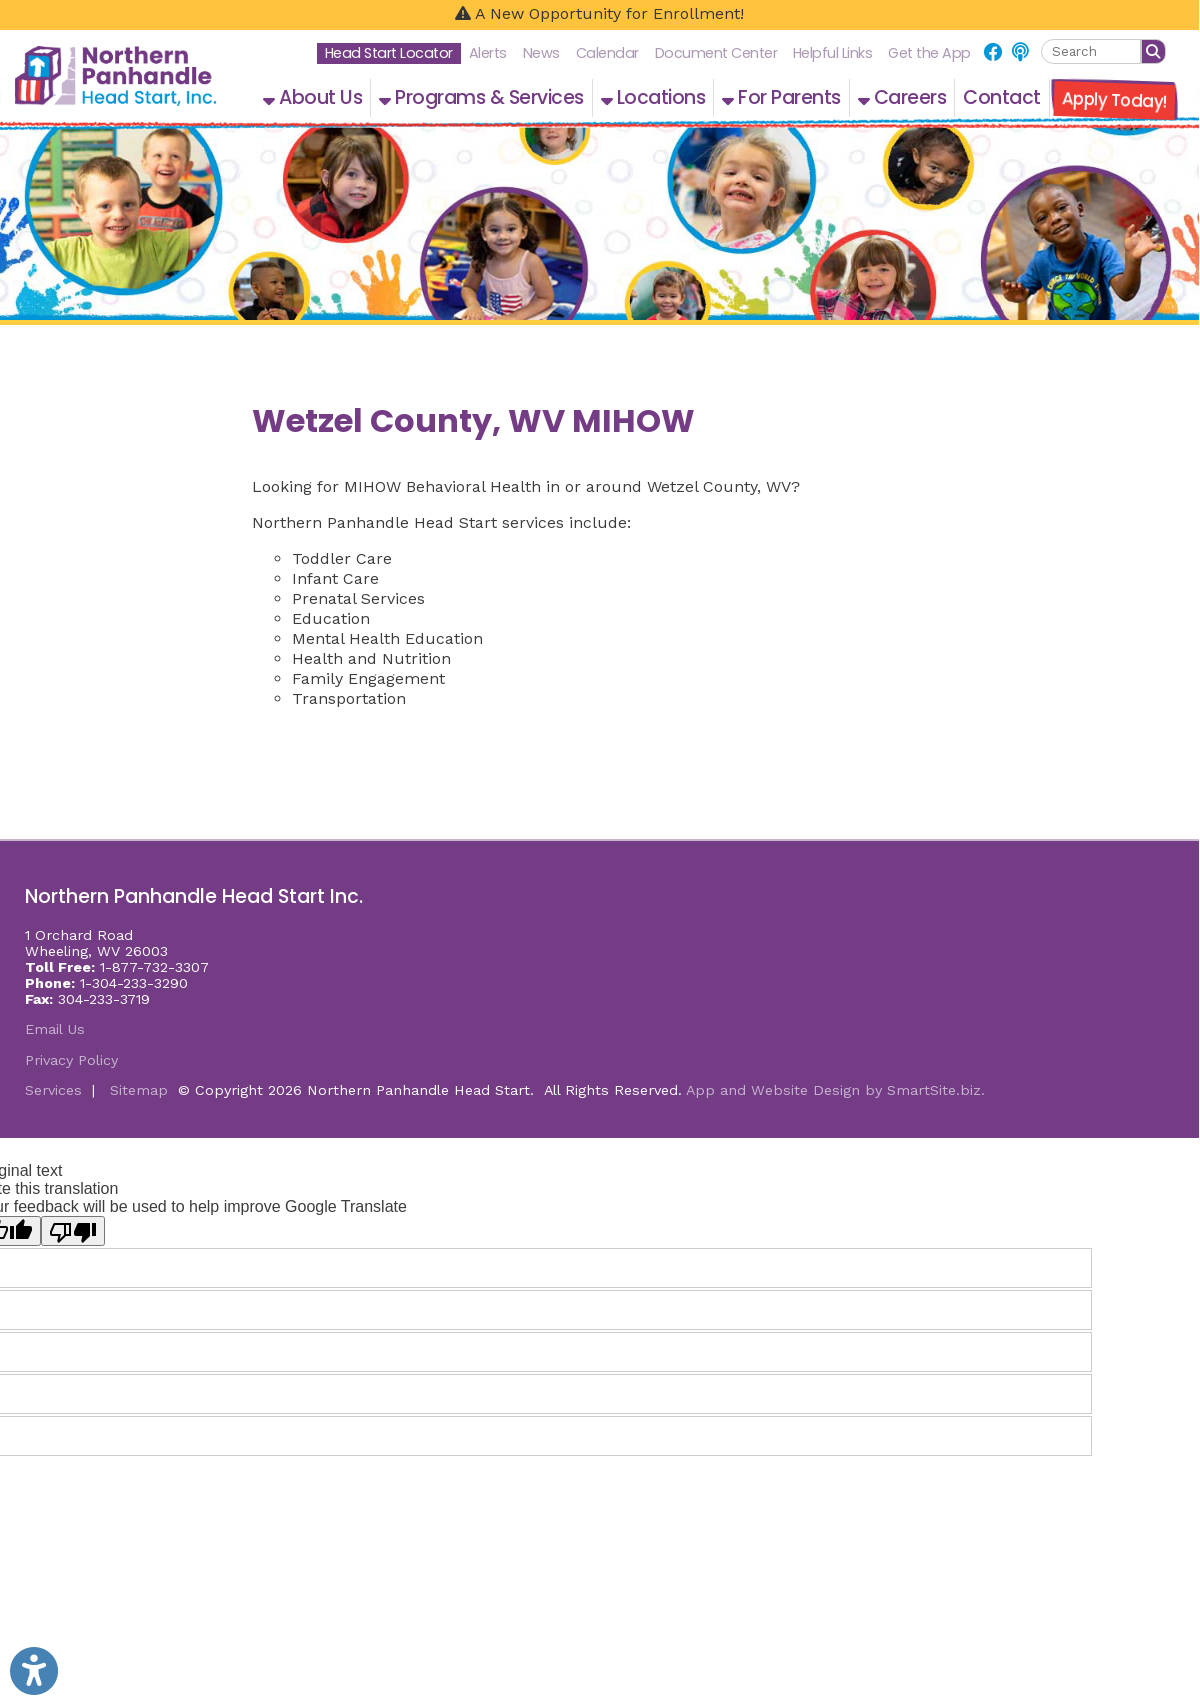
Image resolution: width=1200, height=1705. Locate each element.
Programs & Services (481, 97)
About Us (312, 97)
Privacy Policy (71, 1060)
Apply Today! (1114, 100)
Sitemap (139, 1090)
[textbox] (1091, 51)
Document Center (716, 53)
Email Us (55, 1029)
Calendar (607, 53)
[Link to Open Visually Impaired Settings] (34, 1671)
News (541, 53)
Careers (902, 97)
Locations (653, 97)
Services (53, 1090)
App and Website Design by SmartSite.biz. (835, 1090)
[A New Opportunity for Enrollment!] (599, 15)
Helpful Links (833, 53)
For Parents (781, 97)
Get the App (929, 53)
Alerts (488, 53)
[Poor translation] (73, 1231)
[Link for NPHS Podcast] (1020, 52)
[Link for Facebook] (993, 52)
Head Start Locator (389, 53)
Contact (1002, 97)
